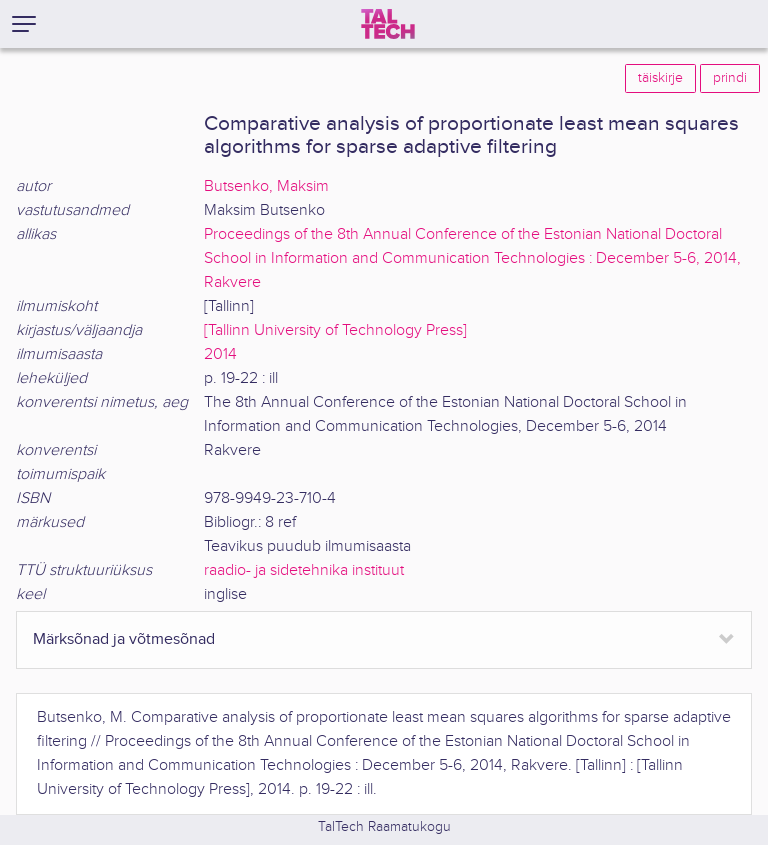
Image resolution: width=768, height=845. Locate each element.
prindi (730, 78)
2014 (220, 354)
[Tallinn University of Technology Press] (335, 330)
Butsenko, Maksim (266, 186)
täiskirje (660, 78)
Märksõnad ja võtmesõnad (124, 639)
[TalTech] (388, 24)
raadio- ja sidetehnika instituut (304, 570)
